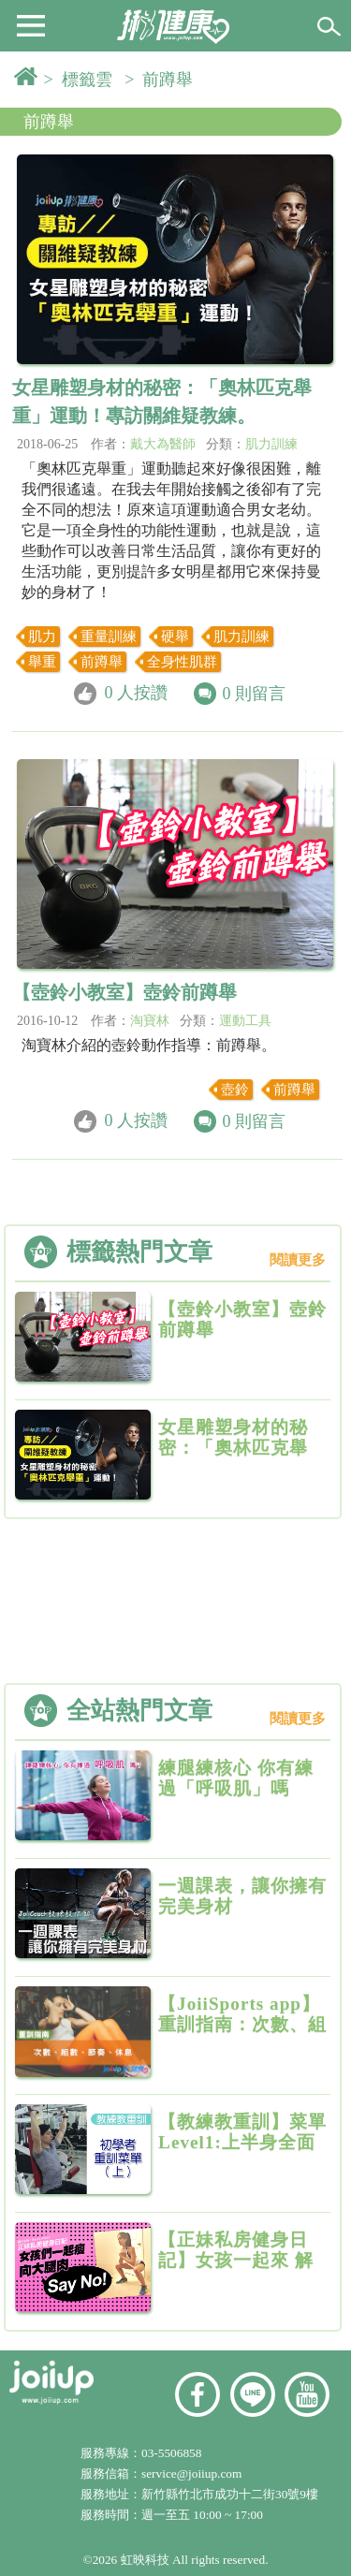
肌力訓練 (271, 444)
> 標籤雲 (82, 79)
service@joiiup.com (193, 2473)
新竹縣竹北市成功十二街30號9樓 (229, 2494)
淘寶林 (149, 1021)
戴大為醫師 (163, 444)
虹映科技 (145, 2560)
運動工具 (245, 1021)
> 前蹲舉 (162, 79)
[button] (31, 24)
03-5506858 (171, 2453)
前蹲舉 (48, 121)
